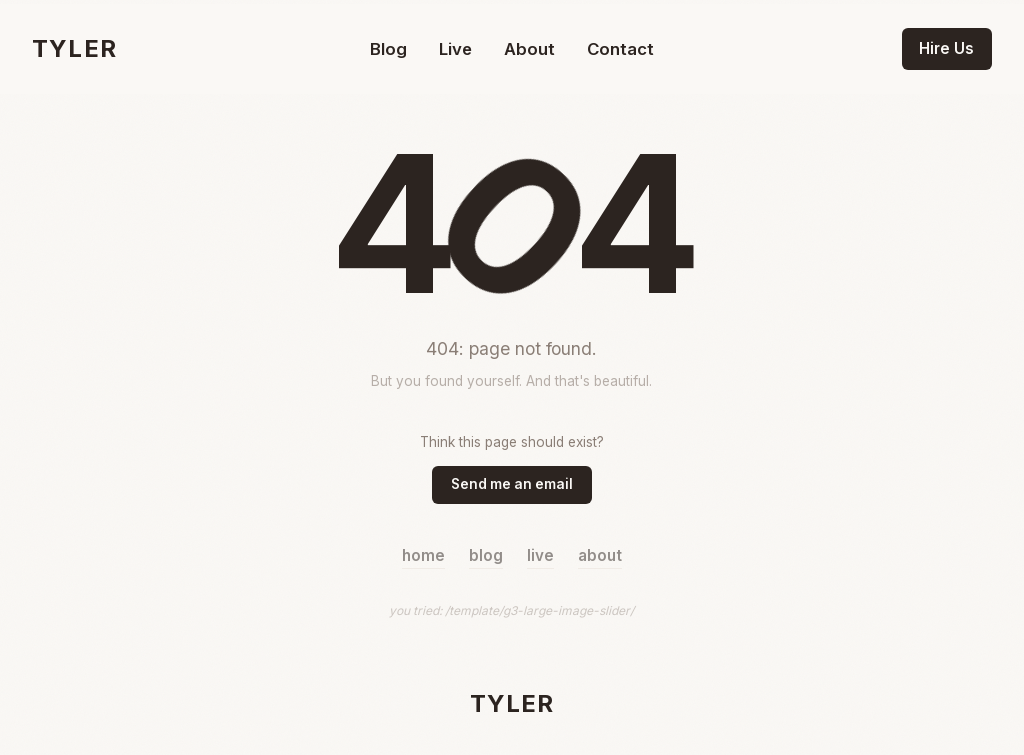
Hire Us (946, 48)
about (600, 555)
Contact (620, 49)
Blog (388, 49)
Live (455, 49)
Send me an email (512, 484)
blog (486, 555)
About (529, 49)
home (423, 555)
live (540, 555)
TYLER (74, 48)
